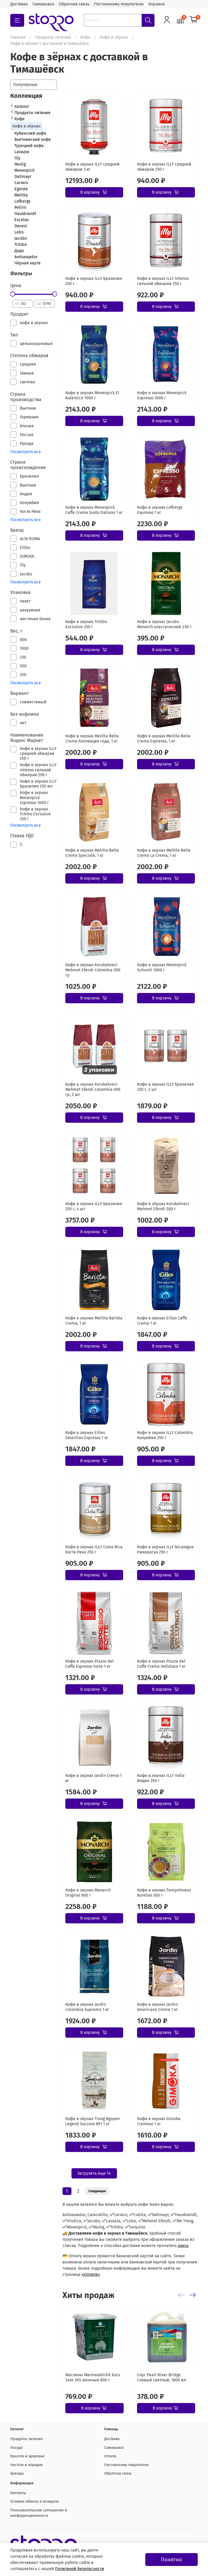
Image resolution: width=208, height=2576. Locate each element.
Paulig (20, 164)
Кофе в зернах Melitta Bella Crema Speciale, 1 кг (92, 853)
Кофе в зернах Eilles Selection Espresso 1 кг (86, 1435)
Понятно (171, 2559)
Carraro (21, 182)
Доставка (19, 4)
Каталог (21, 106)
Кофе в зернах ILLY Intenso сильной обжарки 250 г (163, 281)
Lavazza (21, 151)
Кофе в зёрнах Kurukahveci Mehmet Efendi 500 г (163, 1206)
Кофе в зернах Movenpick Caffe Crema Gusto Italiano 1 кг (94, 510)
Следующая (97, 2191)
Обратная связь (74, 4)
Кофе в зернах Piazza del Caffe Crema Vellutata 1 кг (161, 1664)
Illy (17, 157)
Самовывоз (43, 4)
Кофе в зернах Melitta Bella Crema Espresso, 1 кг (164, 738)
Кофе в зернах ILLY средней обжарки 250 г (164, 167)
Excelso (21, 219)
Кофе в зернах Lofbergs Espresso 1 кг (159, 510)
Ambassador (26, 256)
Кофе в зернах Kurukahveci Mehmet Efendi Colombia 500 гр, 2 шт (92, 1089)
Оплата (110, 2456)
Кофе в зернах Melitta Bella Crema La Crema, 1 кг (164, 853)
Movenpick (24, 170)
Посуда (16, 2447)
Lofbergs (22, 201)
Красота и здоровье (27, 2456)
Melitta (21, 195)
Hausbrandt (25, 213)
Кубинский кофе (30, 133)
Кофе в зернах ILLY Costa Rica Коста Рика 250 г (94, 1549)
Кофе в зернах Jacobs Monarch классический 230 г (164, 624)
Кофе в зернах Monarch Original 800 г (88, 1893)
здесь (183, 2245)
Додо (19, 250)
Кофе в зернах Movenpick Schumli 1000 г (161, 967)
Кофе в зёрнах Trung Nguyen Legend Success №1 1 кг (92, 2121)
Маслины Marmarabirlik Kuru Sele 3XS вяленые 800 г (92, 2377)
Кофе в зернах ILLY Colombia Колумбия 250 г (165, 1435)
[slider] (12, 294)
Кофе (85, 37)
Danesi (20, 225)
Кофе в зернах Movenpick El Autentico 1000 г (92, 395)
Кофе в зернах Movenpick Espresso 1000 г (161, 395)
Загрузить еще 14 (94, 2173)
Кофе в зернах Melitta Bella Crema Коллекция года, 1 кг (92, 738)
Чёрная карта (27, 263)
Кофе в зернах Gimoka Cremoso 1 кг (158, 2121)
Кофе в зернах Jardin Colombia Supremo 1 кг (87, 2007)
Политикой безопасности (79, 2568)
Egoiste (21, 188)
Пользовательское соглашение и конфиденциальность (38, 2513)
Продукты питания (53, 37)
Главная (18, 37)
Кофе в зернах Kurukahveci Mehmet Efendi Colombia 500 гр (92, 970)
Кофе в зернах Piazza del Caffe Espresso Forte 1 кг (89, 1664)
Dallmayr (22, 176)
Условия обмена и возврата (34, 2501)
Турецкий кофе (29, 145)
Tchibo (20, 244)
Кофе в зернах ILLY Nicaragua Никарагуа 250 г (165, 1549)
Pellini (20, 207)
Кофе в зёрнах (114, 37)
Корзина (156, 4)
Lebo (19, 232)
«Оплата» (91, 2274)
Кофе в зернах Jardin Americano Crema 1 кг (157, 2007)
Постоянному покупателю (119, 4)
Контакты (18, 2493)
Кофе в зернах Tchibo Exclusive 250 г (86, 624)
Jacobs (20, 238)
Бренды (17, 2473)
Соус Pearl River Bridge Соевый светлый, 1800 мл (161, 2377)
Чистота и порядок (26, 2465)
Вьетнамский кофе (32, 139)
